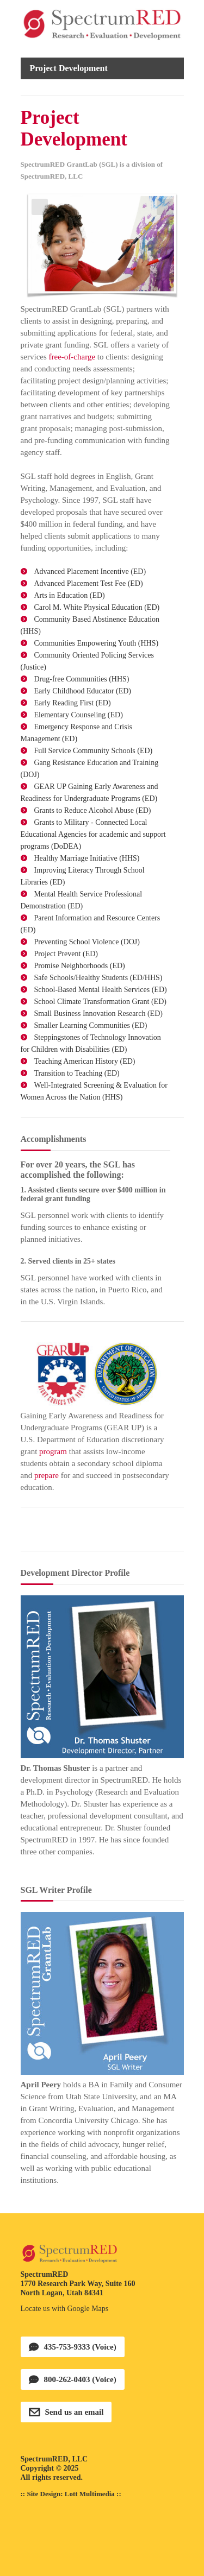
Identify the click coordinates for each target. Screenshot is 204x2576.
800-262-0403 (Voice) (80, 2379)
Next (165, 207)
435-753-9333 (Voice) (80, 2347)
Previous (40, 207)
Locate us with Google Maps (65, 2308)
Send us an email (74, 2412)
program (53, 1451)
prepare (46, 1475)
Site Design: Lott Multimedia (70, 2494)
